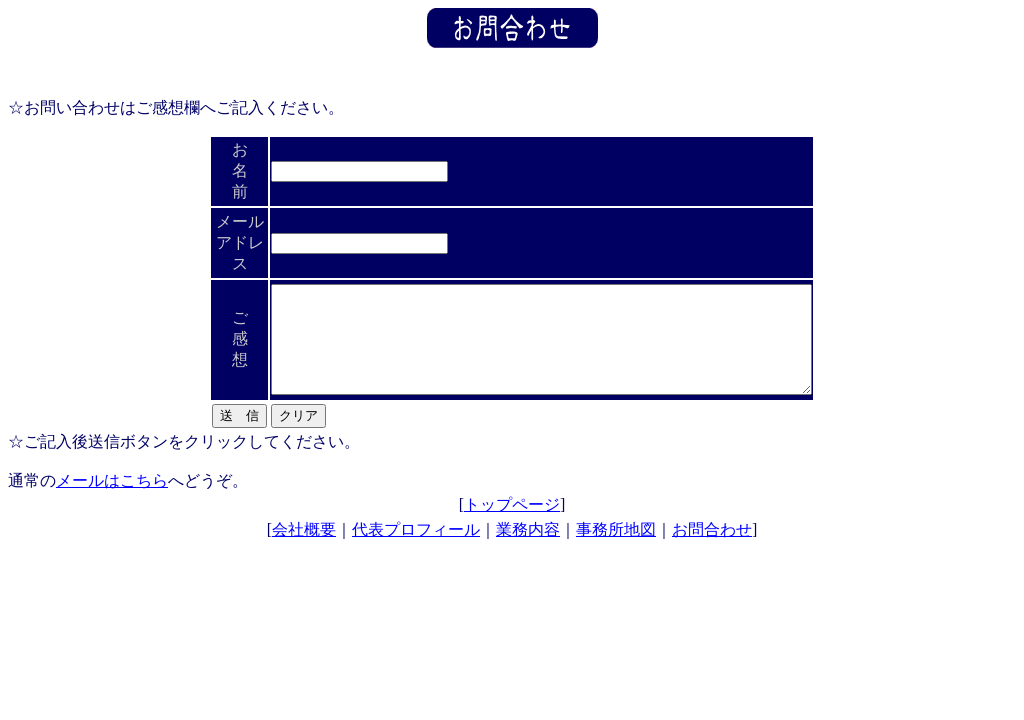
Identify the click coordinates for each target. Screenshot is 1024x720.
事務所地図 (616, 532)
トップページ (512, 507)
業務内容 (528, 532)
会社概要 (304, 532)
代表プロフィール (416, 532)
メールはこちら (112, 483)
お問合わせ (712, 532)
